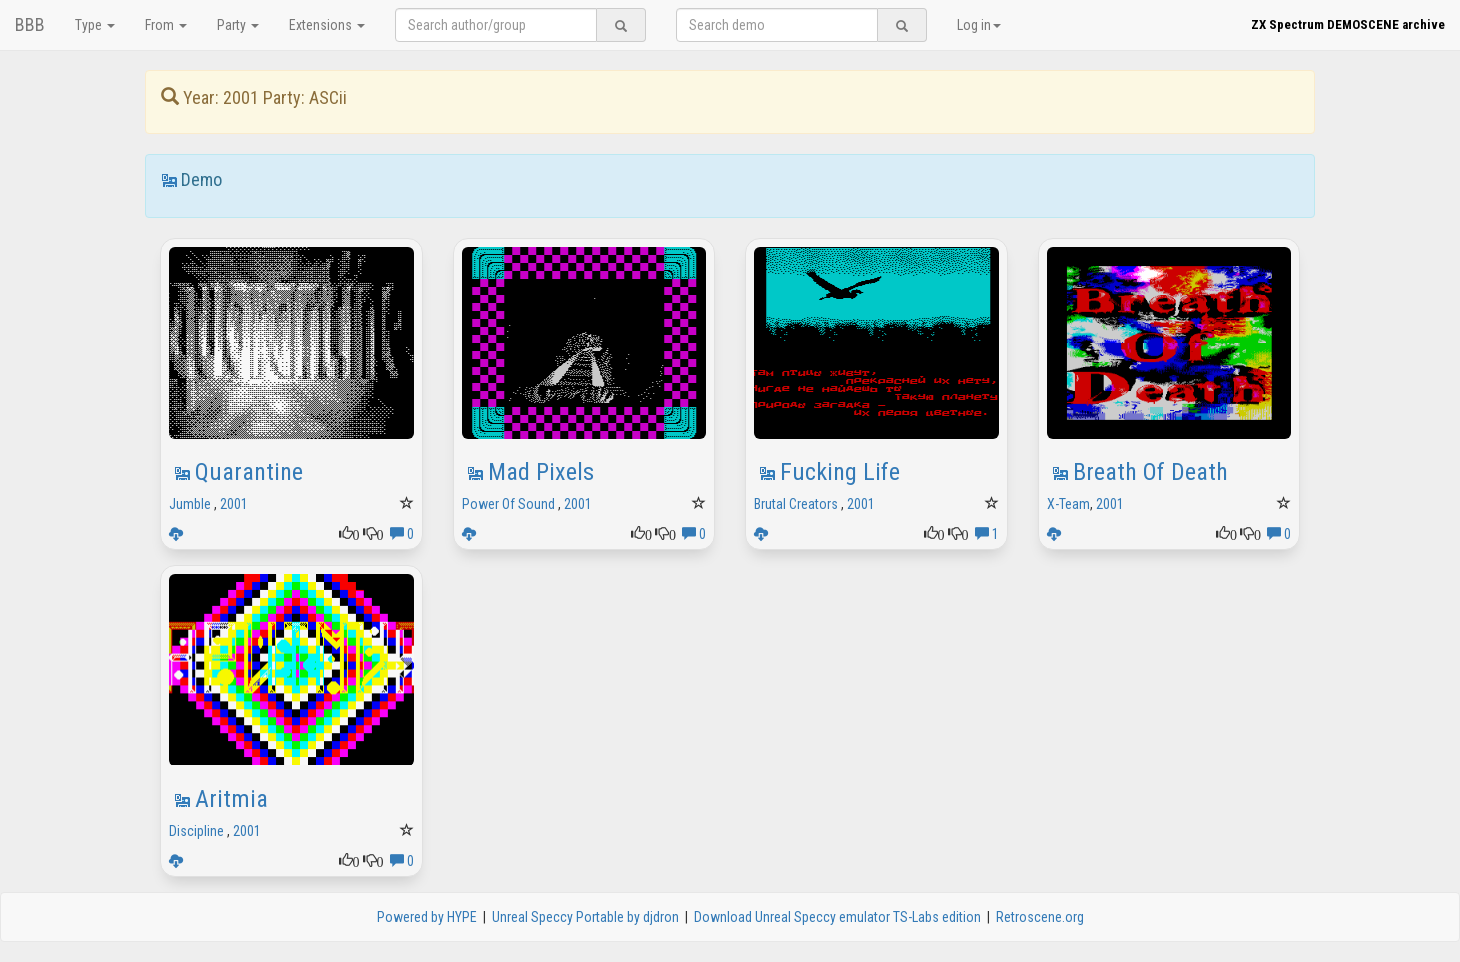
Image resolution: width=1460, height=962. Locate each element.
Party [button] (238, 25)
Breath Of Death (1150, 472)
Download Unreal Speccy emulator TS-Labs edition (837, 917)
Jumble (190, 504)
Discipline (196, 831)
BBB (30, 24)
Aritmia (231, 799)
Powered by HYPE (427, 917)
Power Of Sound (508, 504)
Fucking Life (840, 472)
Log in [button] (979, 25)
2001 (234, 504)
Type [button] (95, 25)
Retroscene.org (1040, 917)
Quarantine (249, 472)
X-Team (1068, 504)
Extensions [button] (327, 25)
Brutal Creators (796, 504)
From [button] (166, 25)
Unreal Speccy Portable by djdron (585, 917)
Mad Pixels (541, 472)
